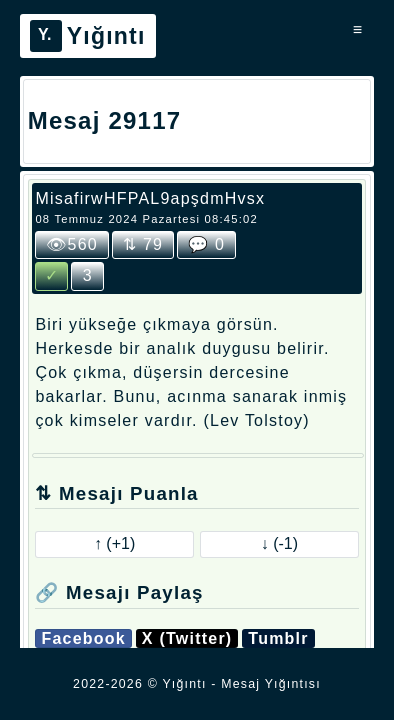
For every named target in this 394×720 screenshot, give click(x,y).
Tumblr (278, 638)
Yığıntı (88, 36)
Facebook (83, 638)
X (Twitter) (187, 638)
